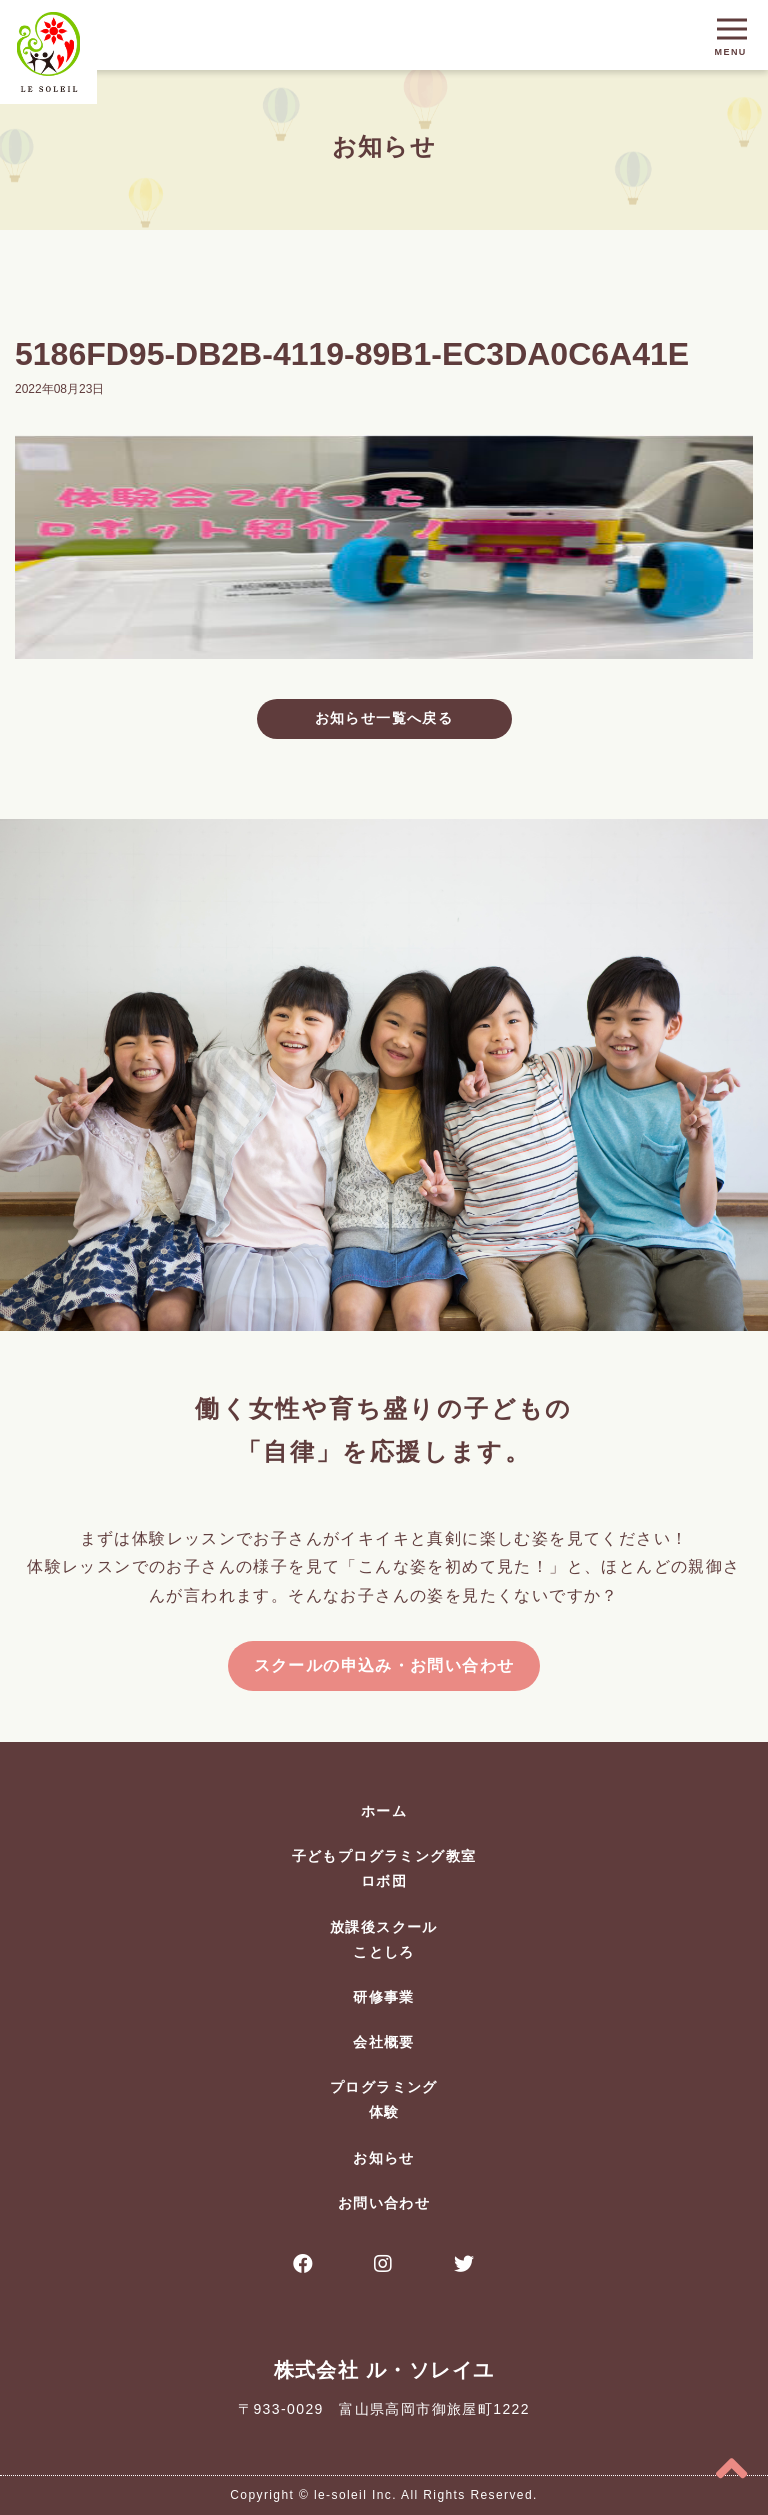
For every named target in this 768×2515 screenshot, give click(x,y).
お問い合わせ (384, 2203)
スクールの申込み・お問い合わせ (384, 1665)
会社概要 (384, 2042)
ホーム (384, 1811)
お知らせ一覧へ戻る (384, 718)
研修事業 (384, 1997)
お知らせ (384, 2158)
